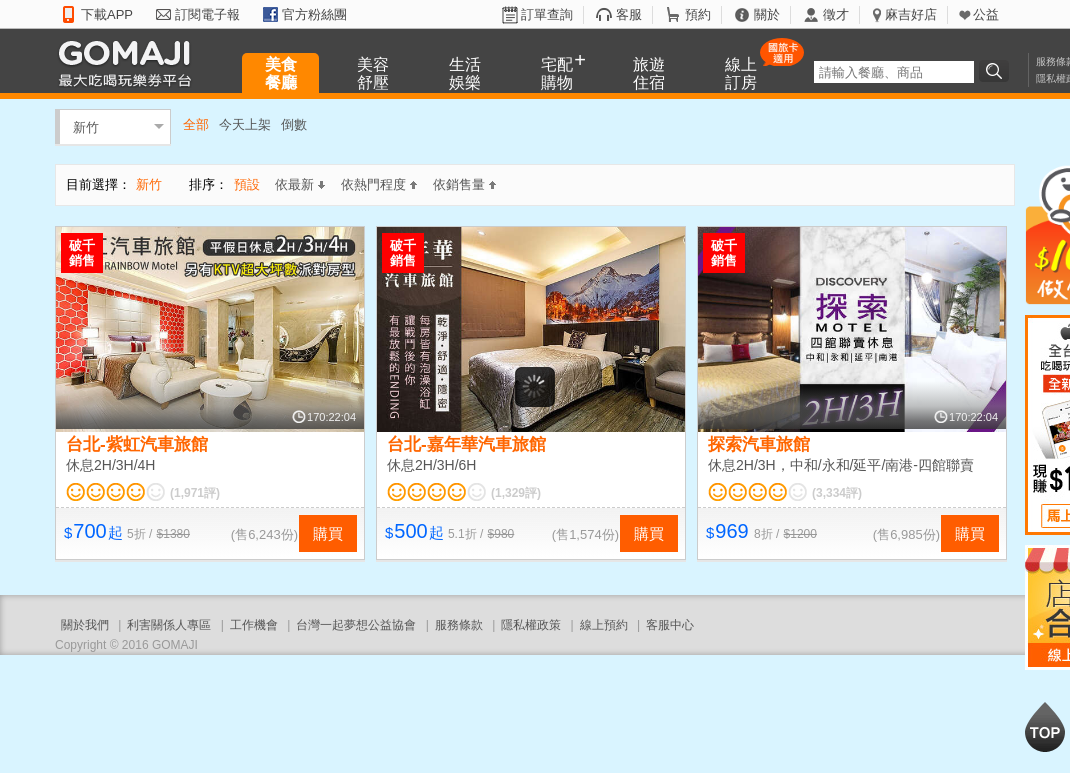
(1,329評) (516, 493)
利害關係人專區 (169, 625)
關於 (767, 14)
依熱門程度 (379, 184)
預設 (247, 184)
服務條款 (459, 625)
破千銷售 (82, 253)
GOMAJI (130, 62)
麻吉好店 (911, 14)
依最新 (300, 184)
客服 (629, 14)
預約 (698, 14)
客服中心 (670, 625)
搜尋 (997, 71)
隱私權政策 (531, 625)
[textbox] (894, 72)
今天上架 (245, 124)
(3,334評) (837, 493)
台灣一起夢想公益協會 (356, 625)
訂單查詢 (547, 14)
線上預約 (604, 625)
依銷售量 (464, 184)
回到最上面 (1045, 727)
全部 (196, 124)
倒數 (294, 124)
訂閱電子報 (207, 14)
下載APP (107, 14)
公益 (986, 14)
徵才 (836, 14)
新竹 (86, 126)
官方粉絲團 (314, 14)
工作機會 (254, 625)
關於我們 (85, 625)
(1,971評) (195, 493)
